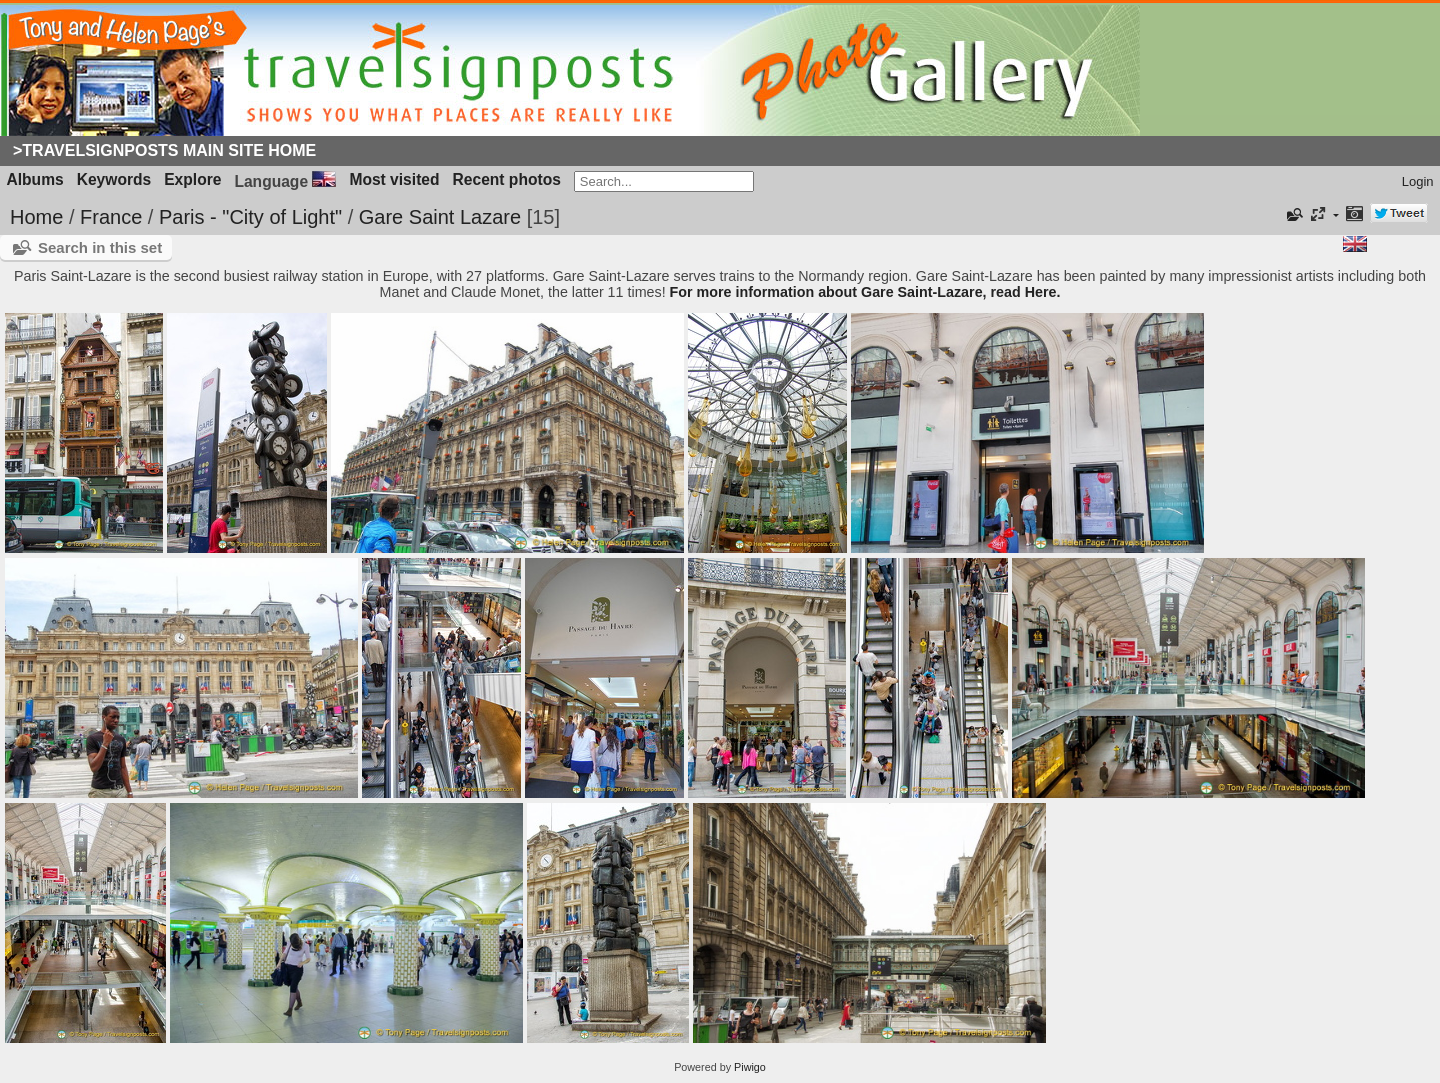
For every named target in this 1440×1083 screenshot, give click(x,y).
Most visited (394, 179)
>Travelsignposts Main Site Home (164, 150)
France (111, 217)
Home (36, 217)
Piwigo (750, 1067)
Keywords (114, 179)
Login (1418, 181)
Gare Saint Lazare (440, 217)
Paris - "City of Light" (250, 217)
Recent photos (507, 179)
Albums (35, 179)
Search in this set (100, 247)
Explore (192, 179)
